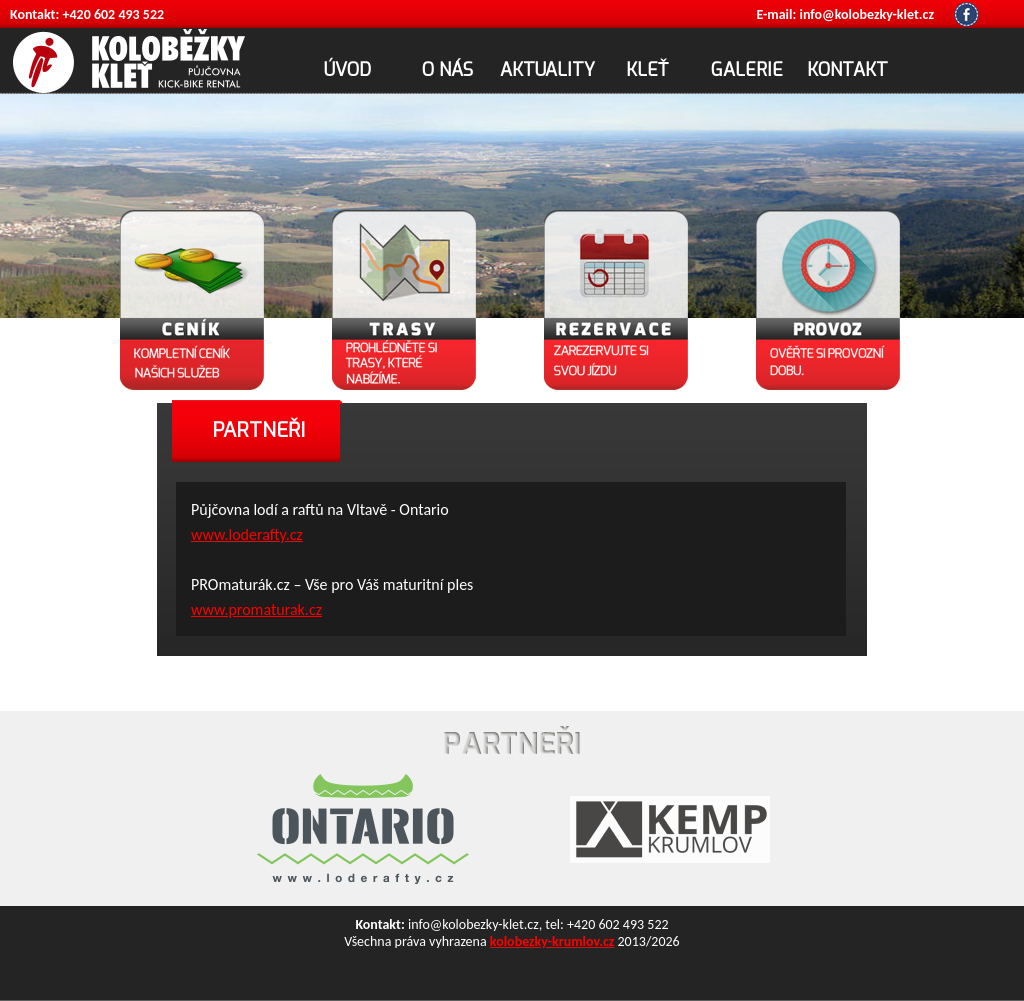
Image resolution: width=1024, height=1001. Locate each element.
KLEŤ (647, 70)
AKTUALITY (547, 70)
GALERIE (747, 70)
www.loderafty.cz (247, 534)
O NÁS (447, 70)
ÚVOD (347, 70)
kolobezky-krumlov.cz (552, 941)
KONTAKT (847, 70)
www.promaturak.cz (256, 609)
